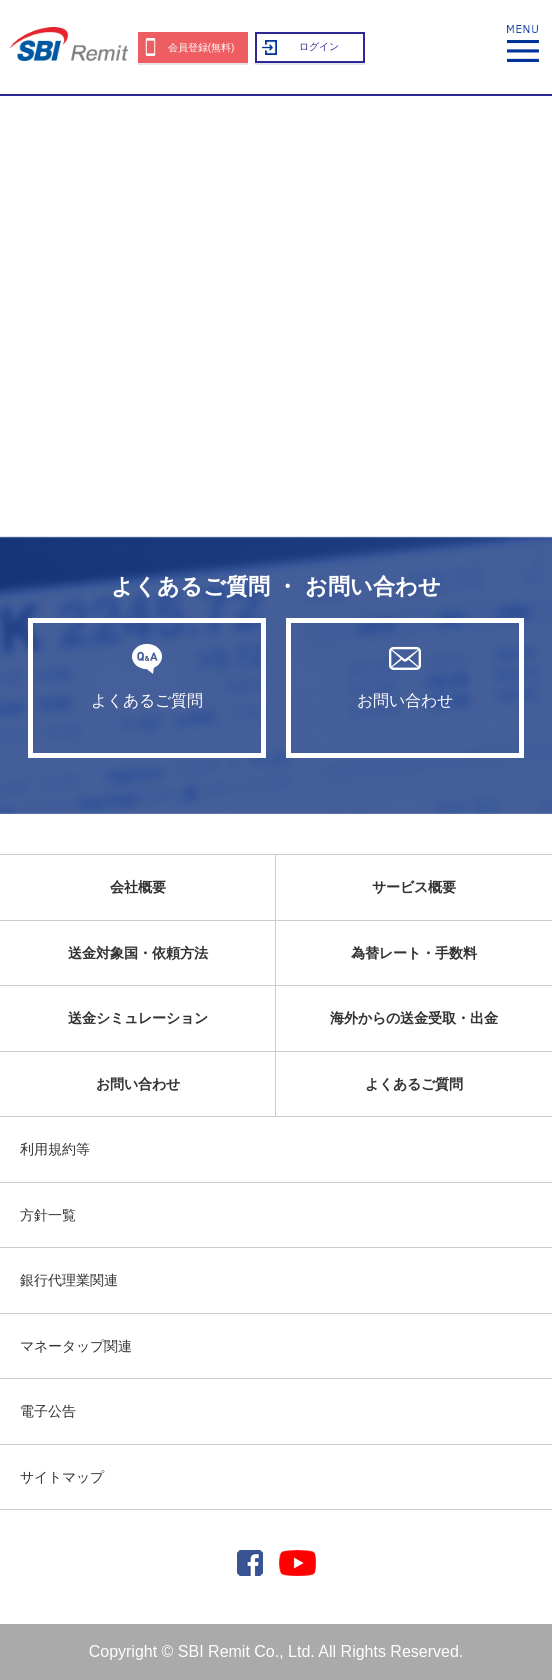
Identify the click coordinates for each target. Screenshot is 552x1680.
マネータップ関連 (76, 1346)
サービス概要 (414, 887)
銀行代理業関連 (69, 1280)
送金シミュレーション (138, 1018)
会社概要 (138, 887)
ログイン (319, 46)
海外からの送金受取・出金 (414, 1018)
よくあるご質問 (147, 676)
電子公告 (48, 1411)
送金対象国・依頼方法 (138, 953)
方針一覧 (48, 1215)
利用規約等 (55, 1149)
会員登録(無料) (201, 47)
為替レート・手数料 (414, 953)
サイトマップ (62, 1477)
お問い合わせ (405, 676)
